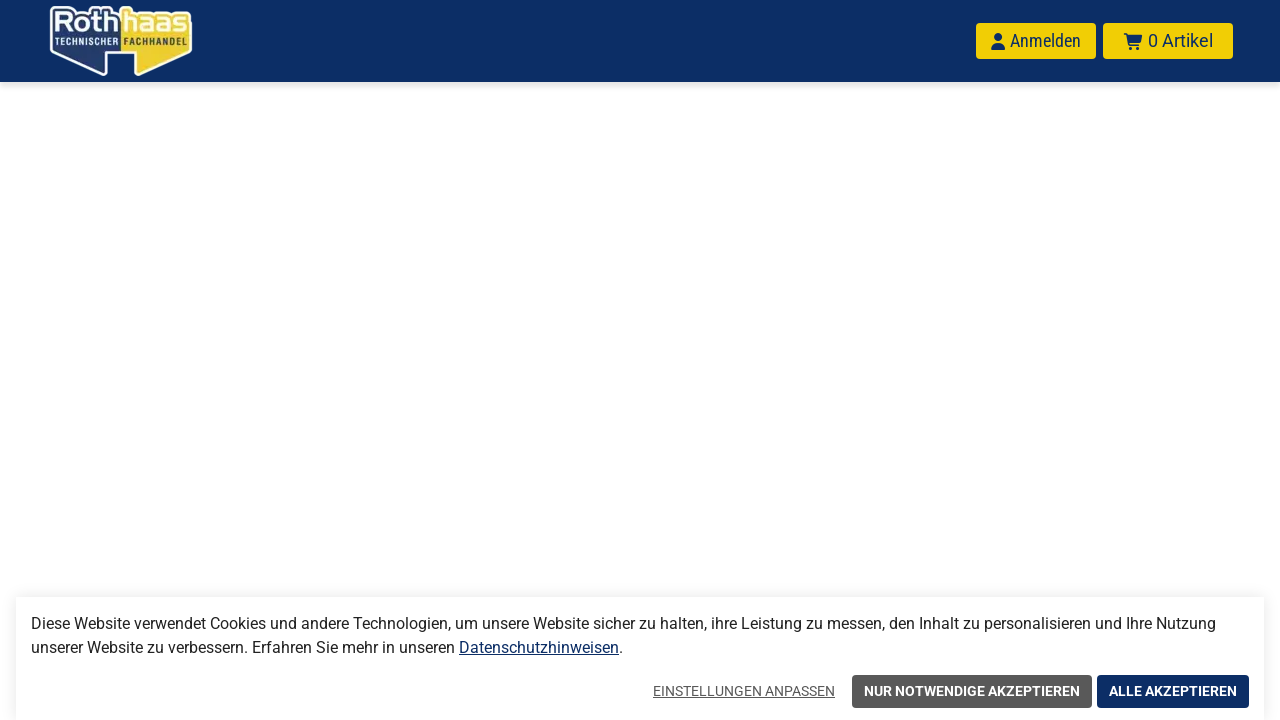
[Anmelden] (1036, 41)
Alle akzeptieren (1173, 691)
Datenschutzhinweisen (539, 647)
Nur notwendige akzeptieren (972, 691)
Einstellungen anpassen (744, 691)
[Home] (147, 41)
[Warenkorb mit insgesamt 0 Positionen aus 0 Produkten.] (1168, 41)
